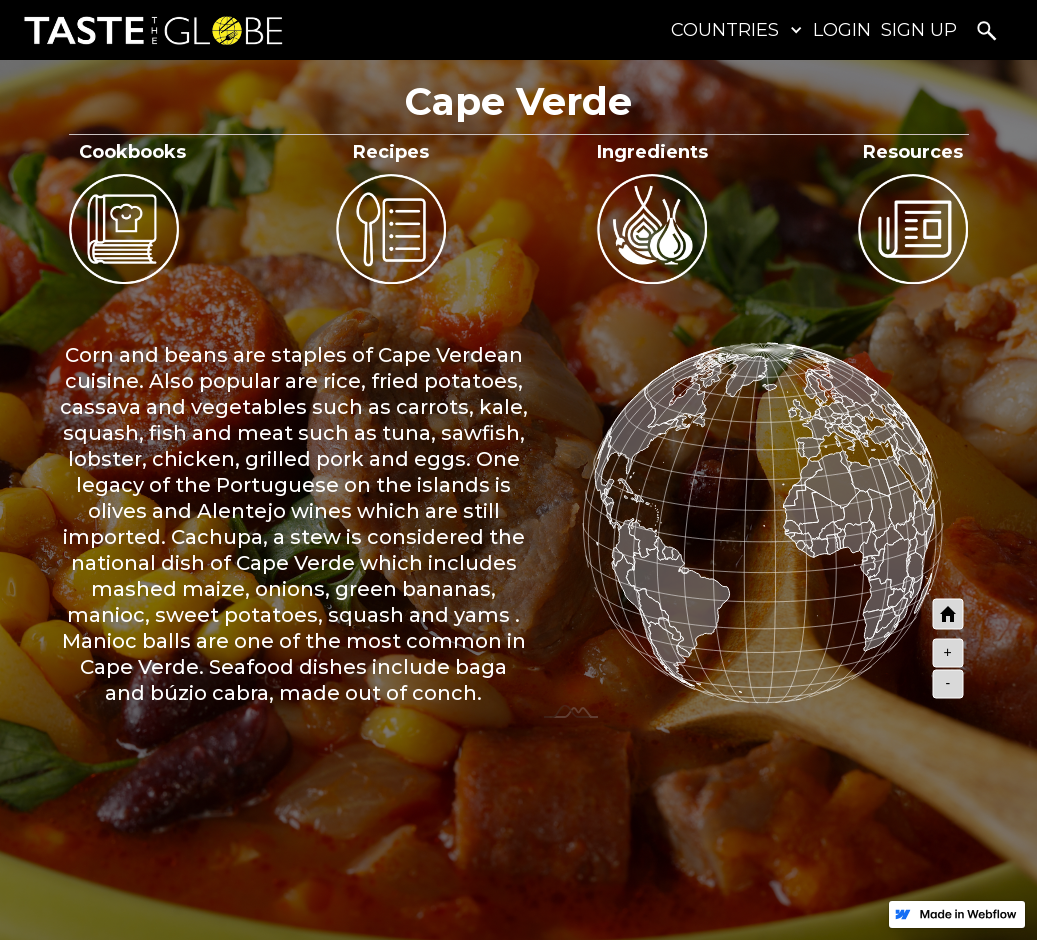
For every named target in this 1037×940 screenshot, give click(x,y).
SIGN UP (919, 30)
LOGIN (842, 30)
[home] (148, 30)
